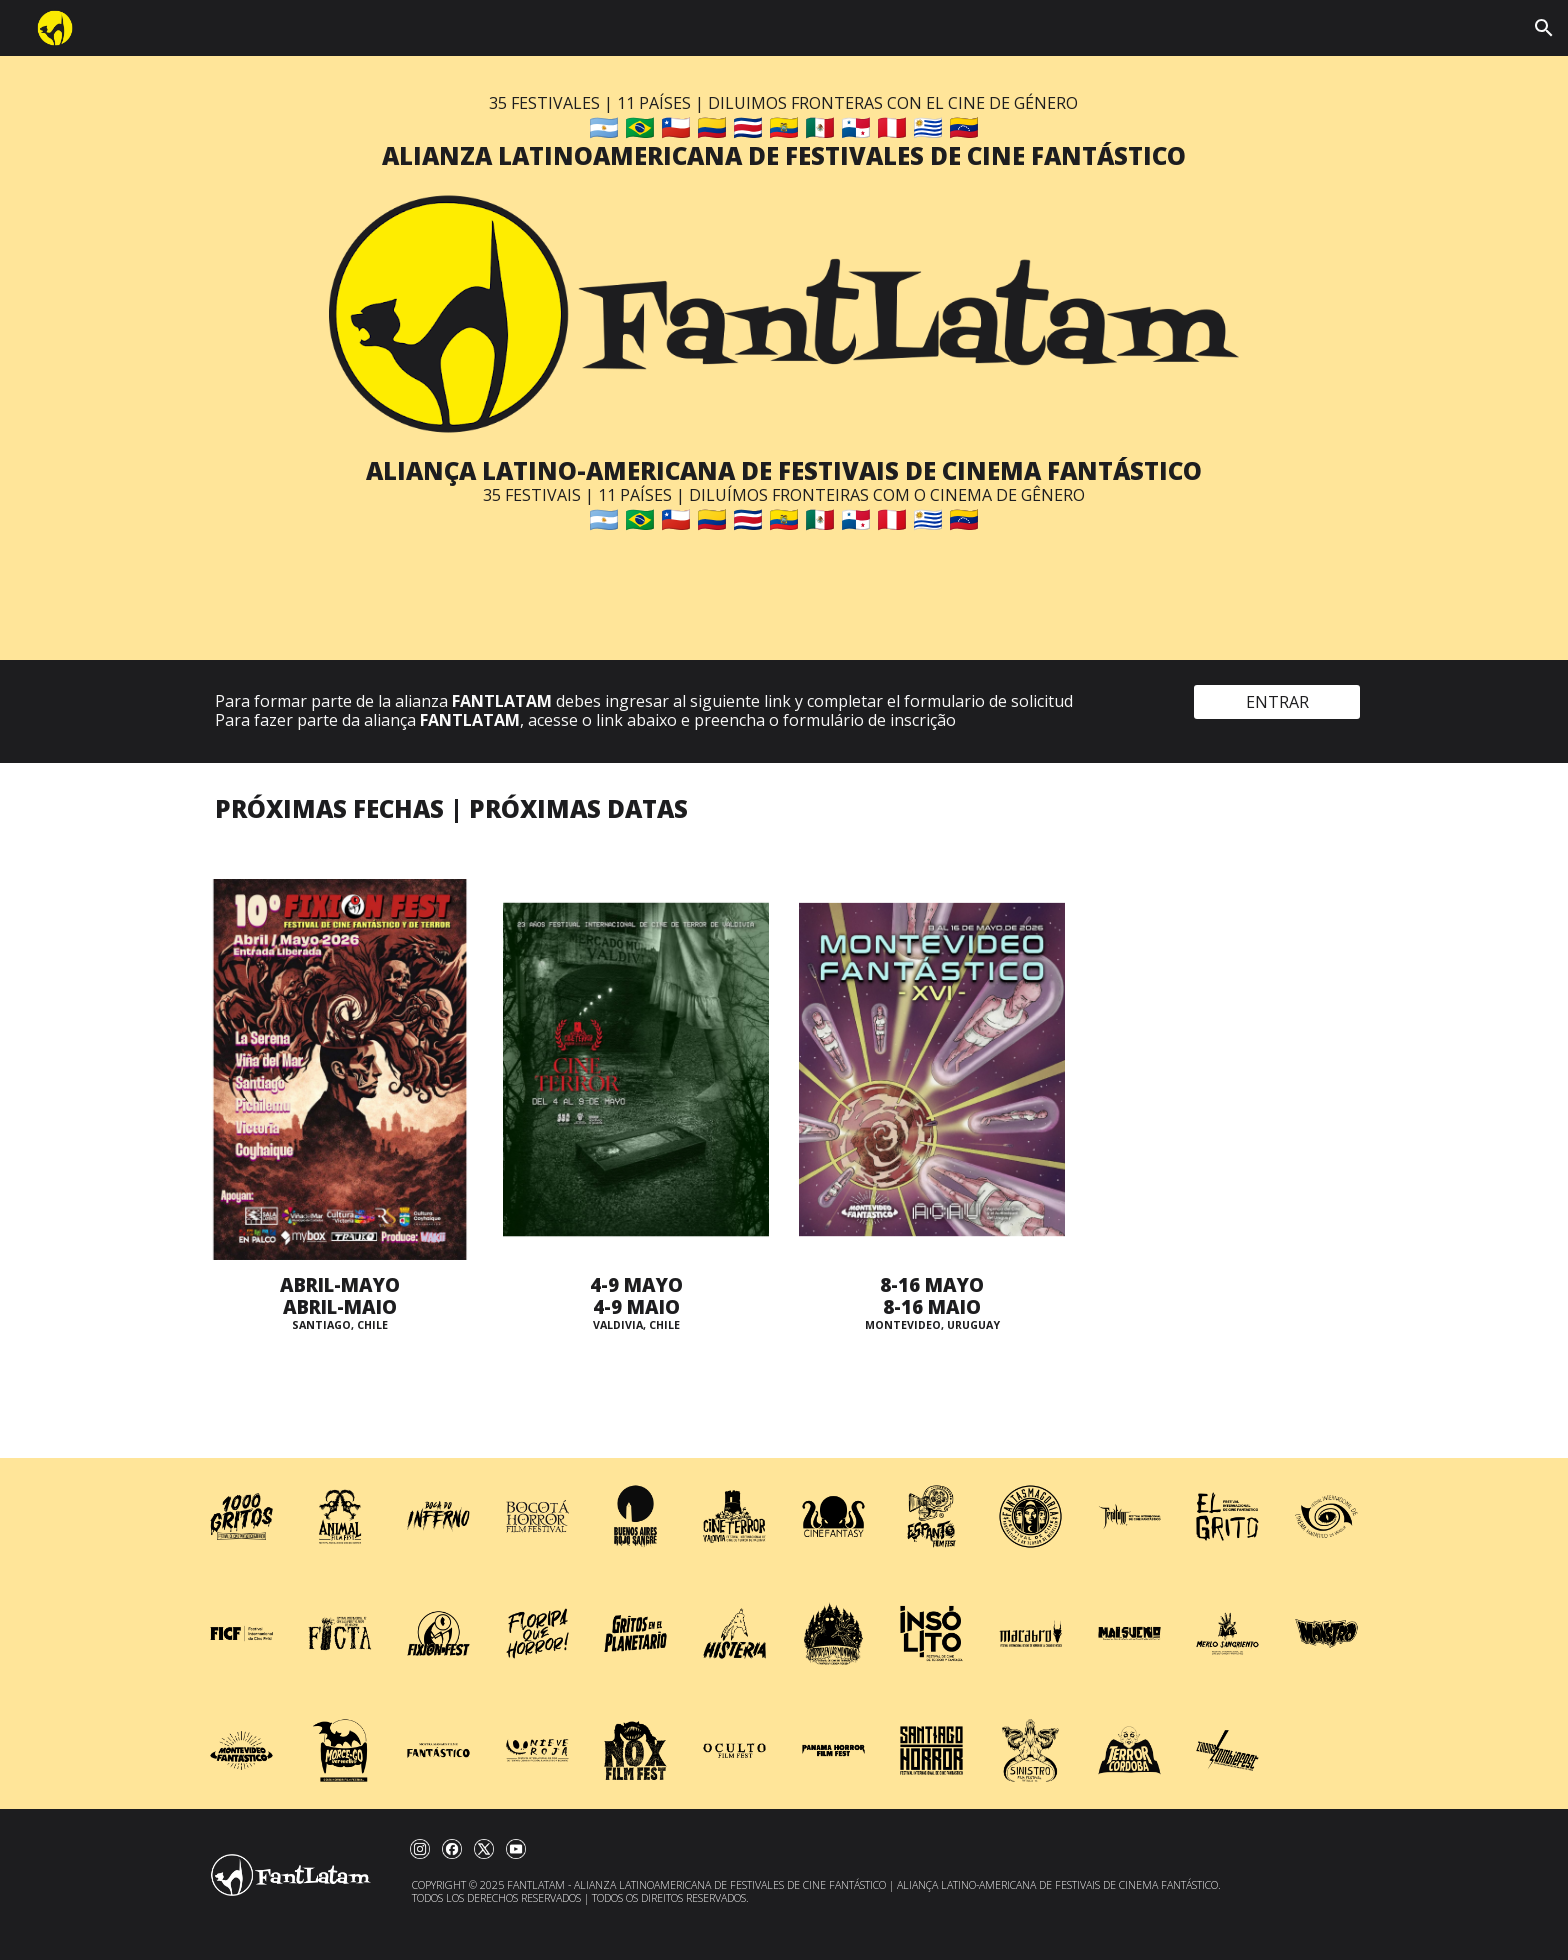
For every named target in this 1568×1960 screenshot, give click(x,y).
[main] (783, 132)
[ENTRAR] (1277, 702)
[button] (1544, 28)
